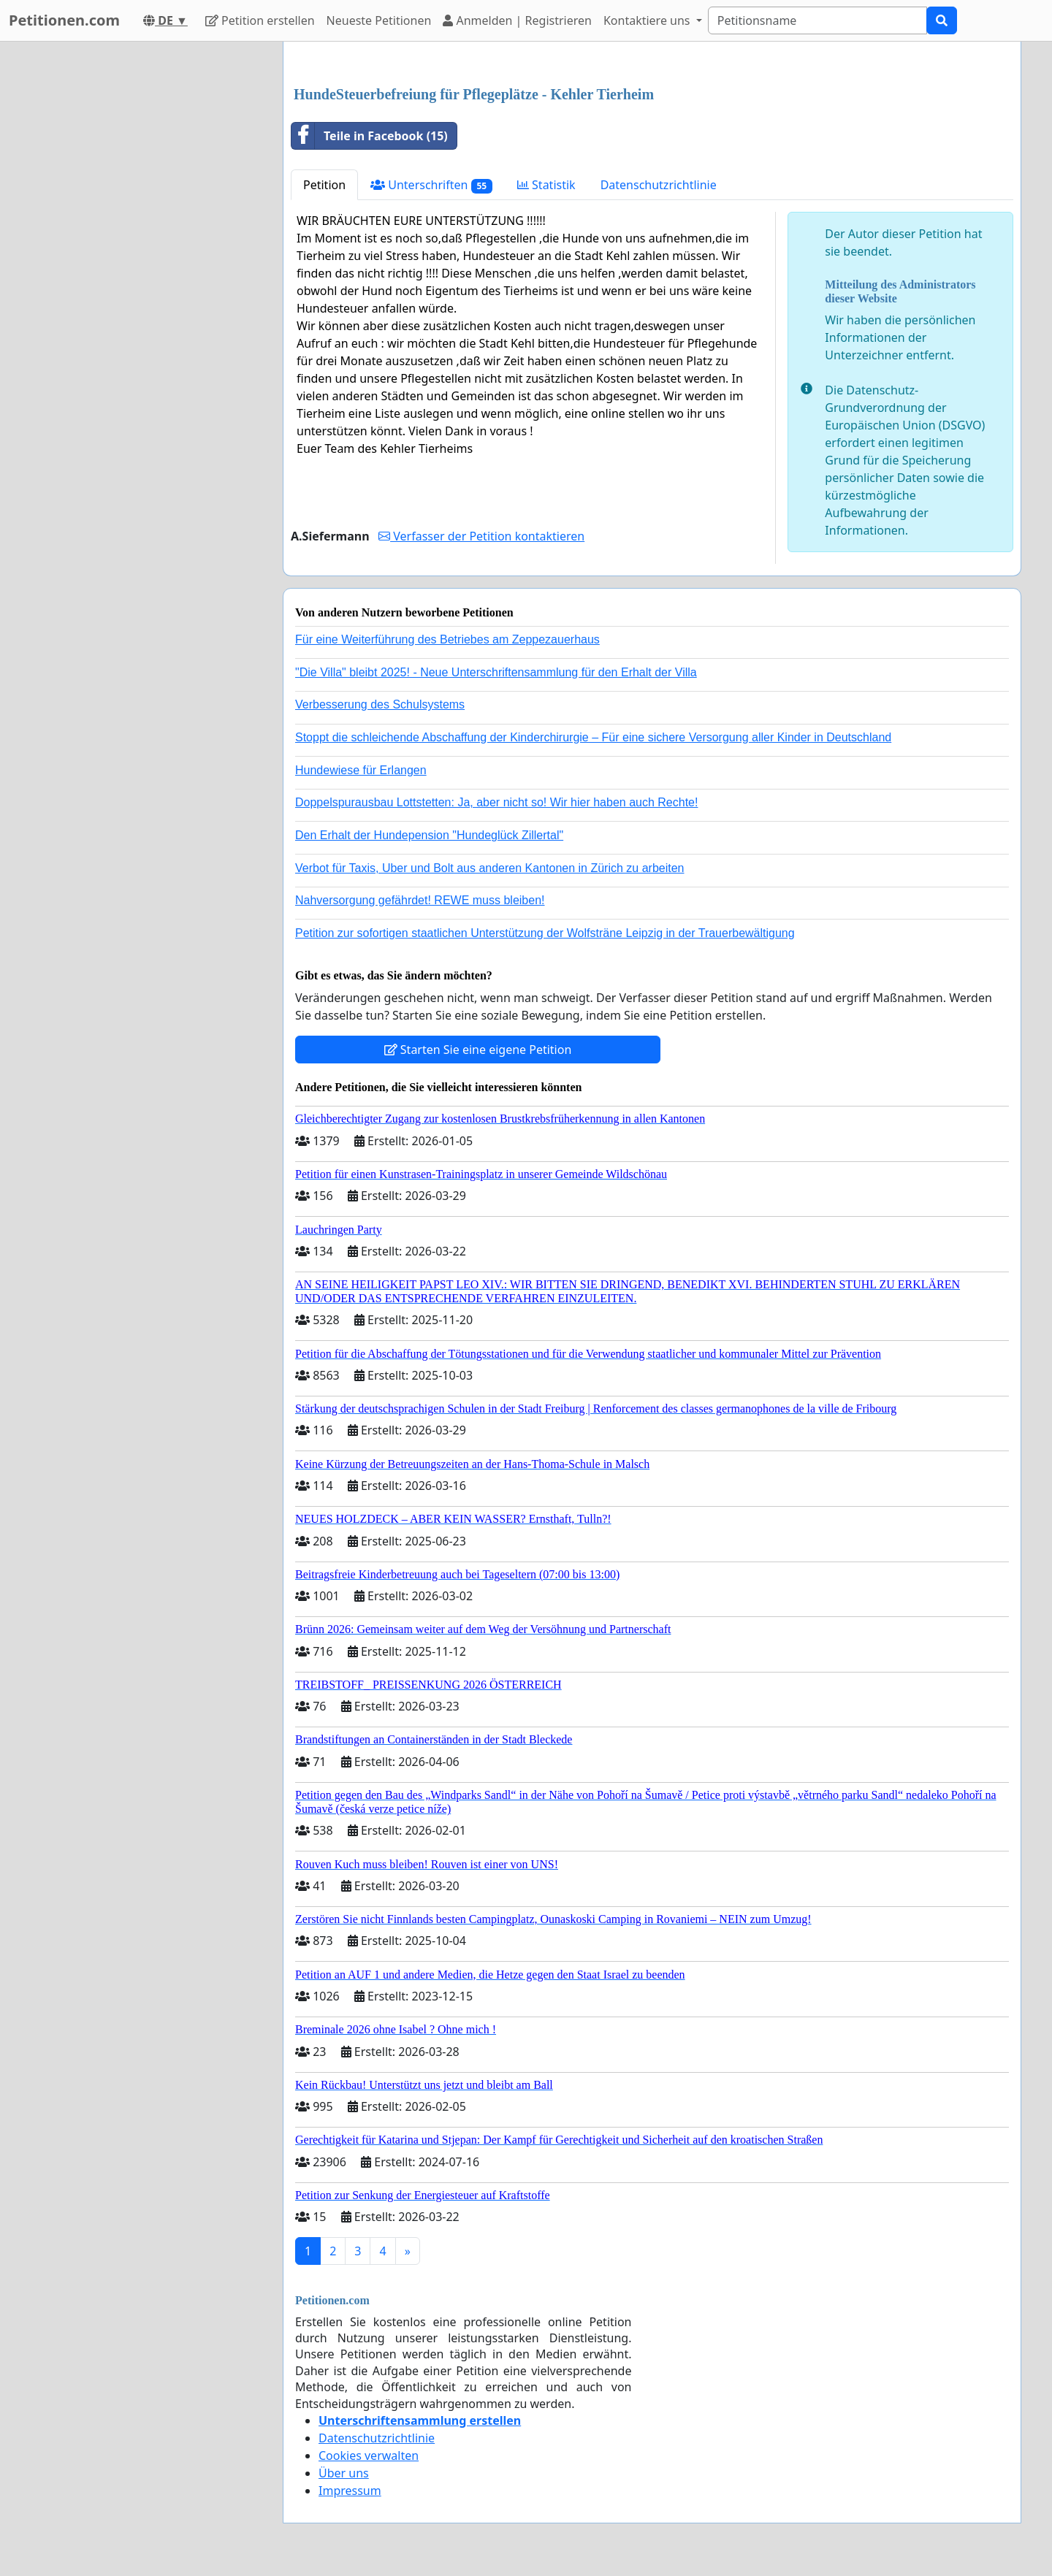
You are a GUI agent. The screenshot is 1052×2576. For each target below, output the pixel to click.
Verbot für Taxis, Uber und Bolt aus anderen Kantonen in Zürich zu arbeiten (489, 868)
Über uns (344, 2473)
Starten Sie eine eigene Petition (478, 1050)
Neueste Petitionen (379, 20)
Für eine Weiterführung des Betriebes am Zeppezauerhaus (447, 639)
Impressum (350, 2491)
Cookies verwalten (369, 2455)
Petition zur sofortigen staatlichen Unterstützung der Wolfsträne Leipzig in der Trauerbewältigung (545, 933)
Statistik (546, 185)
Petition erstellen (260, 20)
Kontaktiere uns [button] (648, 20)
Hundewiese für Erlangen (361, 770)
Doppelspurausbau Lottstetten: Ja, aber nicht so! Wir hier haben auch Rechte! (496, 802)
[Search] (817, 20)
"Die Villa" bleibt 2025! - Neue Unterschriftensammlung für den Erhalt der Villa (496, 672)
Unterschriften (431, 185)
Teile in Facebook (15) (369, 136)
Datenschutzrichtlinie (659, 185)
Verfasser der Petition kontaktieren (481, 536)
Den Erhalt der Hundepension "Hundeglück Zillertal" (429, 835)
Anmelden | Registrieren (517, 20)
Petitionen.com (64, 20)
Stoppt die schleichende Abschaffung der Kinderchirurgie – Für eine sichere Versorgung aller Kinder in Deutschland (593, 737)
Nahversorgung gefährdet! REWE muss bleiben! (420, 900)
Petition (324, 185)
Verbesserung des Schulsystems (380, 704)
